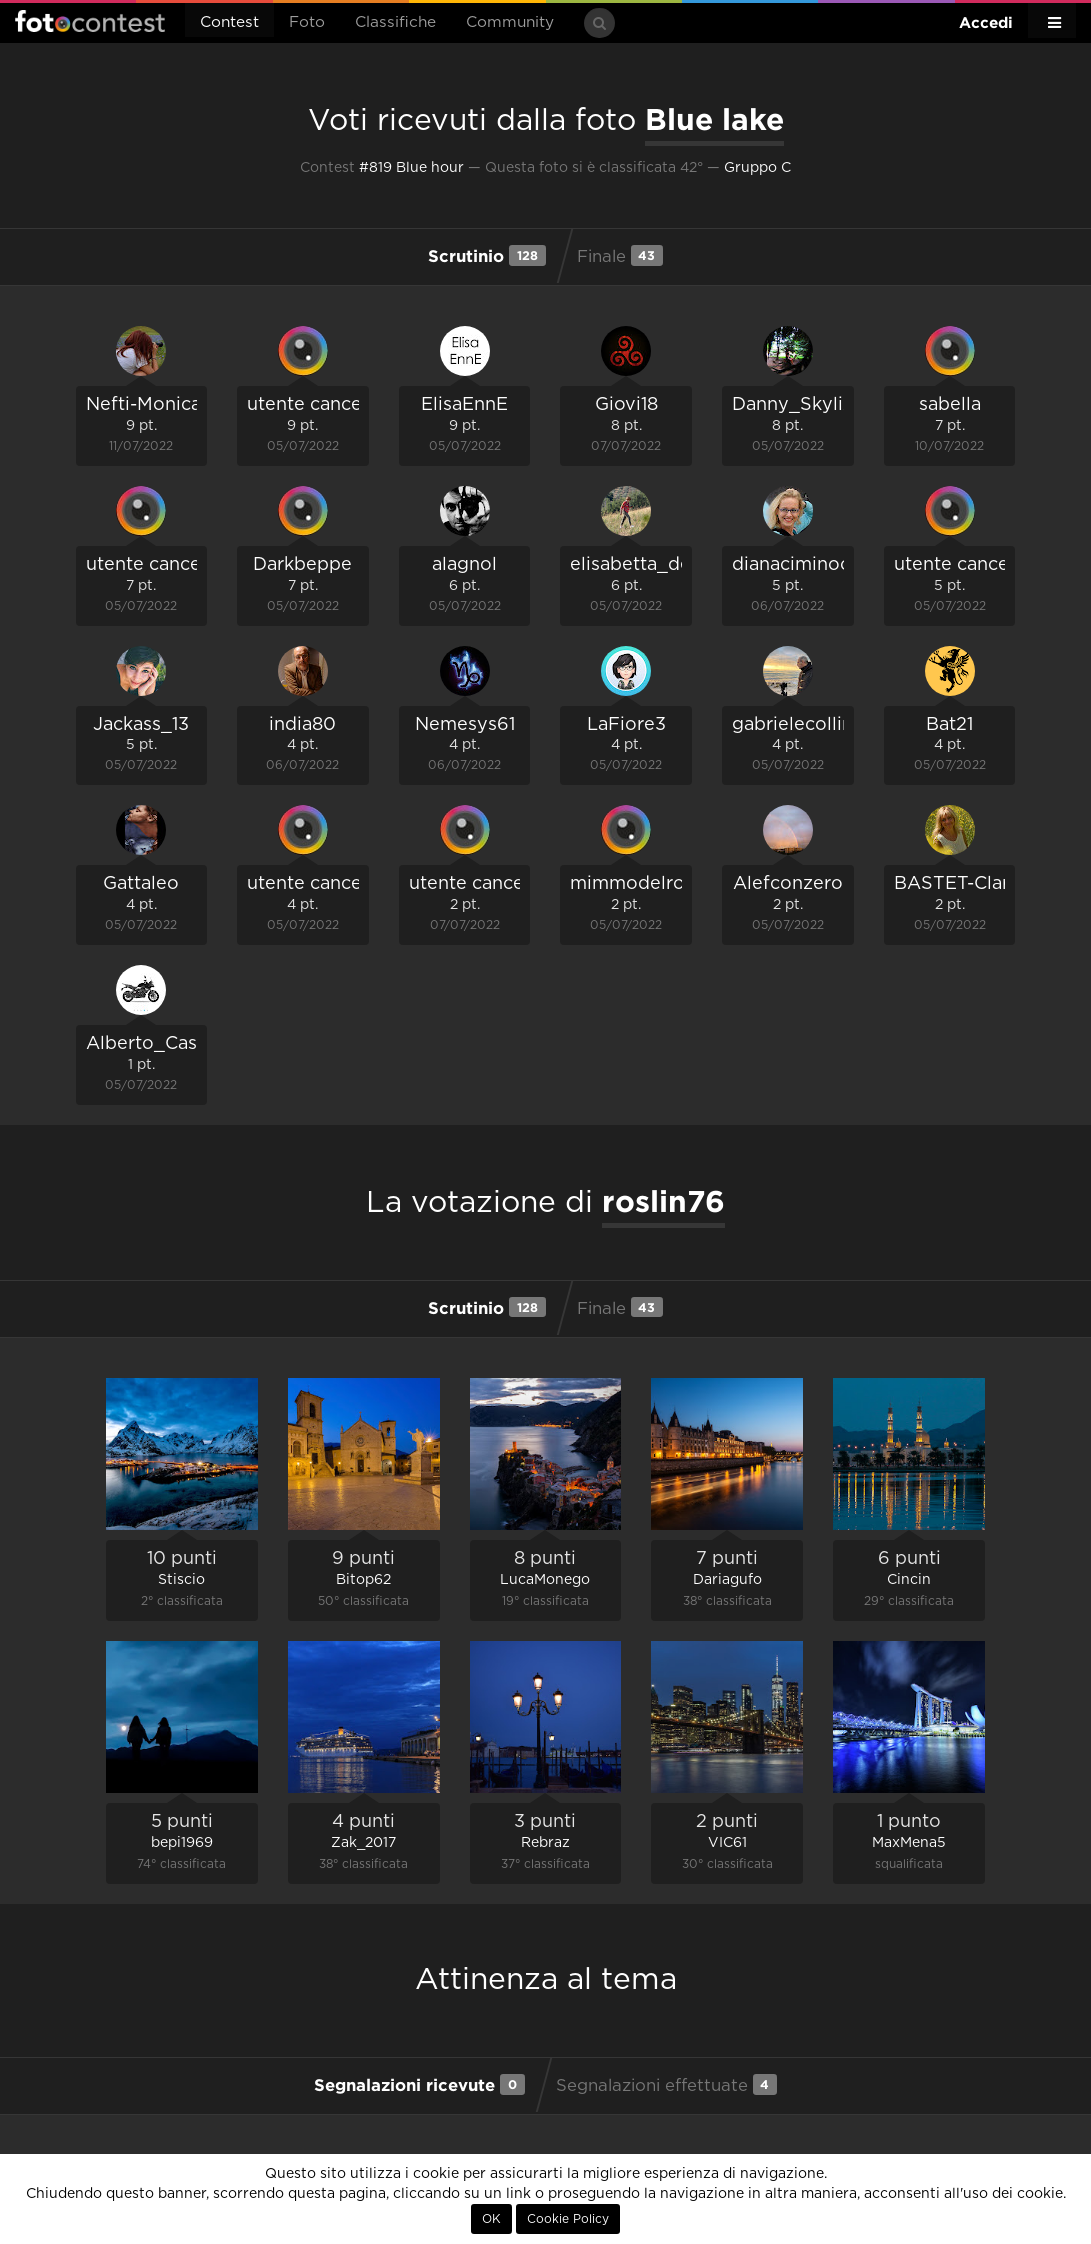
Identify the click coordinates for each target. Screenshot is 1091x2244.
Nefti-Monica (143, 405)
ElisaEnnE (464, 405)
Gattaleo (141, 884)
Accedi (986, 22)
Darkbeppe (302, 565)
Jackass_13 (141, 725)
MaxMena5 (909, 1843)
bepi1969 (182, 1843)
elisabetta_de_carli (654, 565)
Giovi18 (626, 405)
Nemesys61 (465, 725)
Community (510, 22)
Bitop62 (363, 1580)
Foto (307, 22)
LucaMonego (545, 1580)
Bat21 (949, 725)
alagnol (464, 565)
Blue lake (714, 119)
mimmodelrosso (642, 884)
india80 (302, 725)
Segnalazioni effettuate (666, 2084)
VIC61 (727, 1843)
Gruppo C (757, 168)
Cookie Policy (568, 2219)
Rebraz (545, 1843)
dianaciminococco (813, 565)
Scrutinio (486, 255)
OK (491, 2219)
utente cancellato (324, 405)
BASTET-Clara (956, 884)
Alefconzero (788, 884)
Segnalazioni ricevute (419, 2084)
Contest (229, 22)
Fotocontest (90, 21)
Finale (620, 255)
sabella (950, 405)
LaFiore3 (626, 725)
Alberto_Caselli (154, 1044)
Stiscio (181, 1580)
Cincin (909, 1580)
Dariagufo (727, 1580)
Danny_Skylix (792, 405)
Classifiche (395, 22)
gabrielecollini (795, 725)
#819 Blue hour (411, 168)
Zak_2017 (363, 1843)
